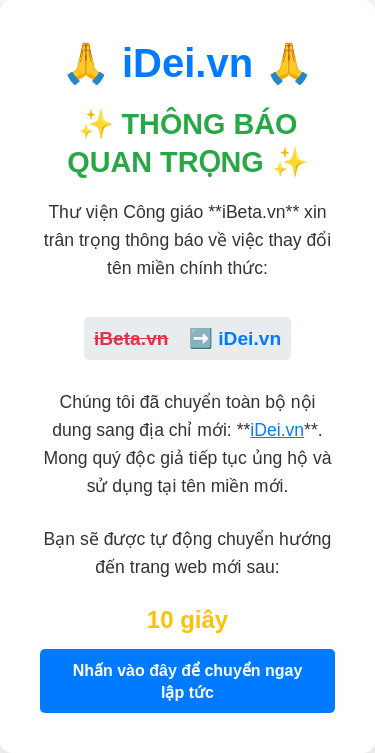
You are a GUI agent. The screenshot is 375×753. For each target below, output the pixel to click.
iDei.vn (277, 430)
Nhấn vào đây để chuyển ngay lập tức (188, 681)
